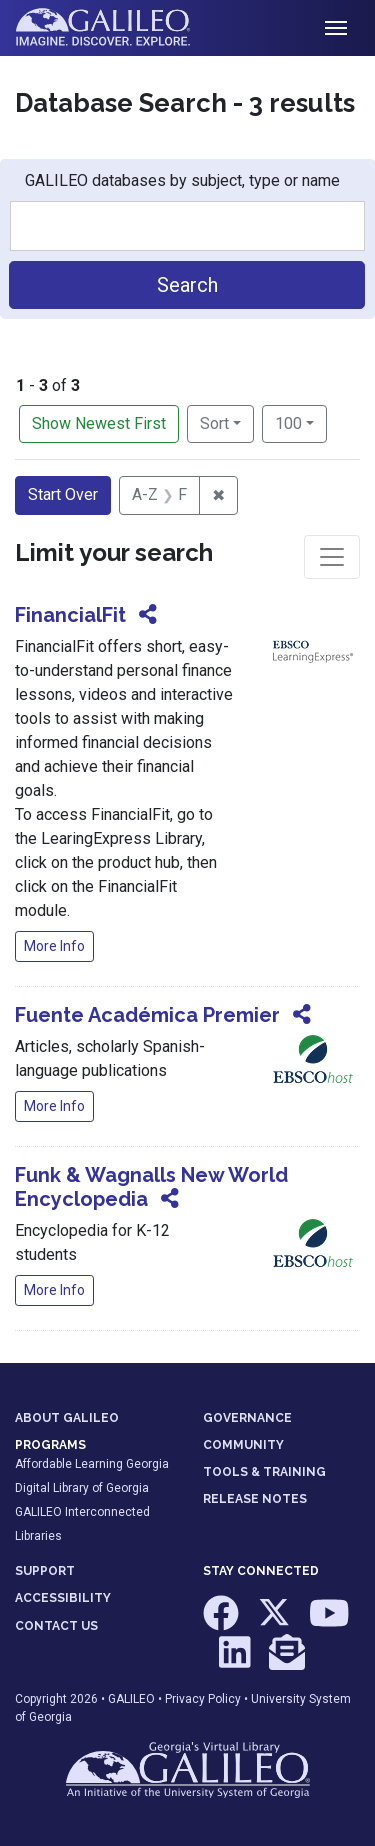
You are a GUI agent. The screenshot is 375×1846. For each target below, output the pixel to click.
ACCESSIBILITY (63, 1598)
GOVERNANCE (247, 1418)
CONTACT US (56, 1626)
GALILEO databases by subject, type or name (182, 180)
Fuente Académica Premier (147, 1015)
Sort (214, 423)
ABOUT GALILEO (67, 1418)
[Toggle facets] (332, 557)
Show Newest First (99, 423)
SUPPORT (45, 1571)
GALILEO (131, 1699)
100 (301, 422)
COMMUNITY (243, 1445)
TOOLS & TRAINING (264, 1472)
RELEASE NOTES (255, 1499)
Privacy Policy (203, 1699)
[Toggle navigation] (336, 28)
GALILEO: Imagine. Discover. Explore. (118, 28)
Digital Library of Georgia (82, 1488)
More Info (54, 946)
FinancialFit (70, 615)
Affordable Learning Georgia (92, 1464)
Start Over (63, 494)
